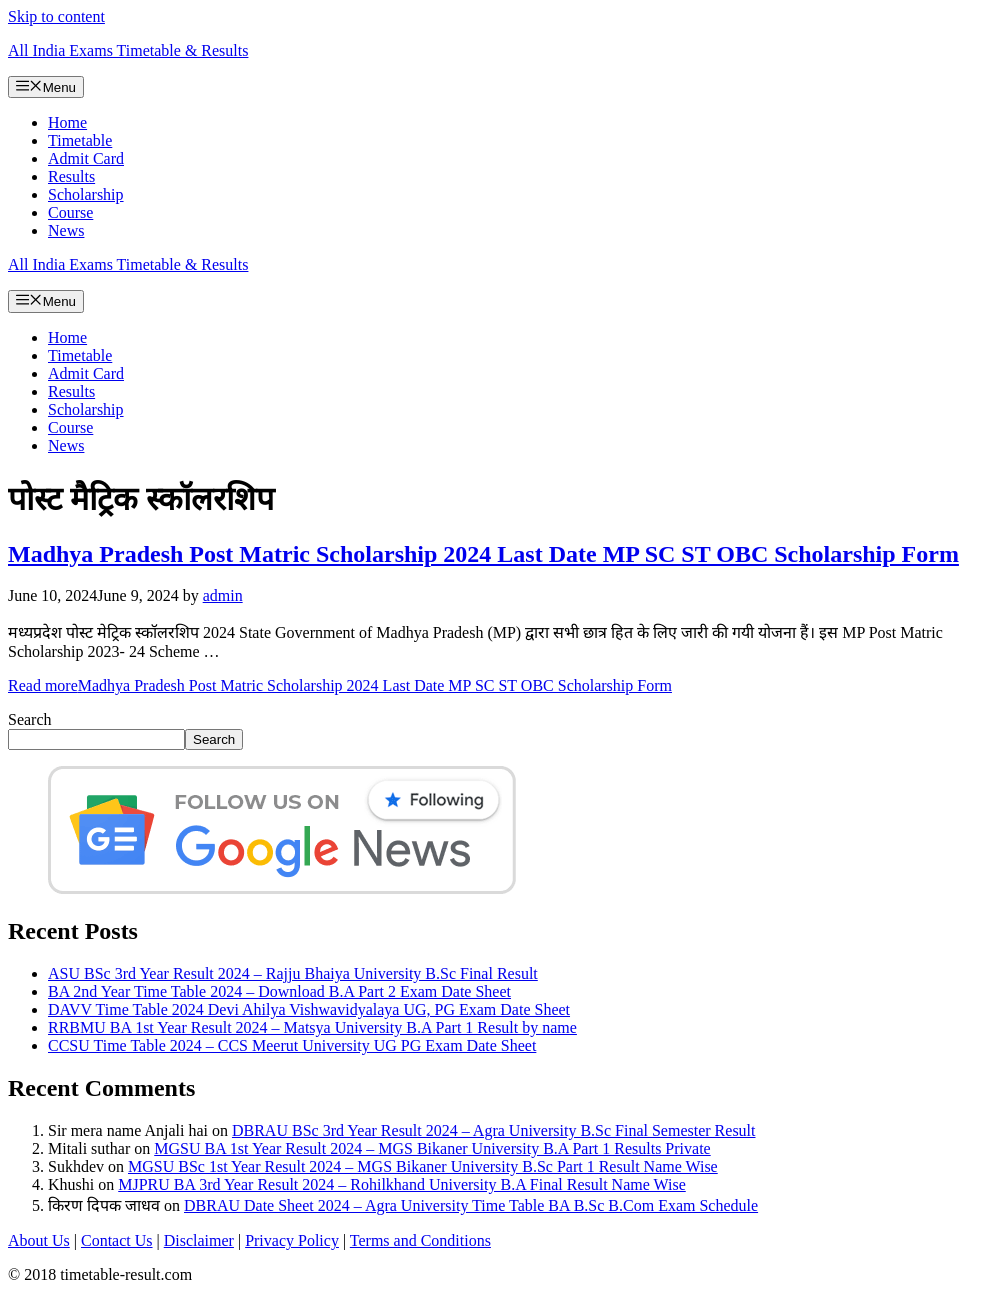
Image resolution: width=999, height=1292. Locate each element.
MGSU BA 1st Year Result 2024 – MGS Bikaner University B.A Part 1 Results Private (432, 1148)
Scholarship (86, 194)
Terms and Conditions (420, 1240)
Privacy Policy (292, 1240)
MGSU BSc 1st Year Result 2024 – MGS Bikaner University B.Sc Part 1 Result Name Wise (423, 1166)
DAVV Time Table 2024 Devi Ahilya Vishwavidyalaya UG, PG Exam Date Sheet (309, 1009)
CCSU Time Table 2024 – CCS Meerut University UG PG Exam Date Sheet (292, 1045)
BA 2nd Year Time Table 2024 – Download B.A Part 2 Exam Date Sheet (279, 991)
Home (67, 122)
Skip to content (56, 16)
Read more (340, 685)
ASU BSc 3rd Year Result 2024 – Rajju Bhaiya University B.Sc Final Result (293, 973)
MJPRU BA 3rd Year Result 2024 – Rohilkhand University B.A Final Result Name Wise (402, 1184)
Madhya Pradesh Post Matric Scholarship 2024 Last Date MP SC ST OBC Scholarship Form (483, 554)
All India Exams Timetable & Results (128, 50)
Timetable (80, 140)
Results (71, 176)
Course (70, 212)
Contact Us (117, 1240)
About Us (39, 1240)
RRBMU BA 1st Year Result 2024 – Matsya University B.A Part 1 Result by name (312, 1027)
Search (30, 719)
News (66, 230)
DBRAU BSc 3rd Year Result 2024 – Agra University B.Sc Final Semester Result (494, 1130)
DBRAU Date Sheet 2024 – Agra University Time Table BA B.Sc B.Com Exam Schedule (471, 1205)
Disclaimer (199, 1240)
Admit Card (86, 158)
